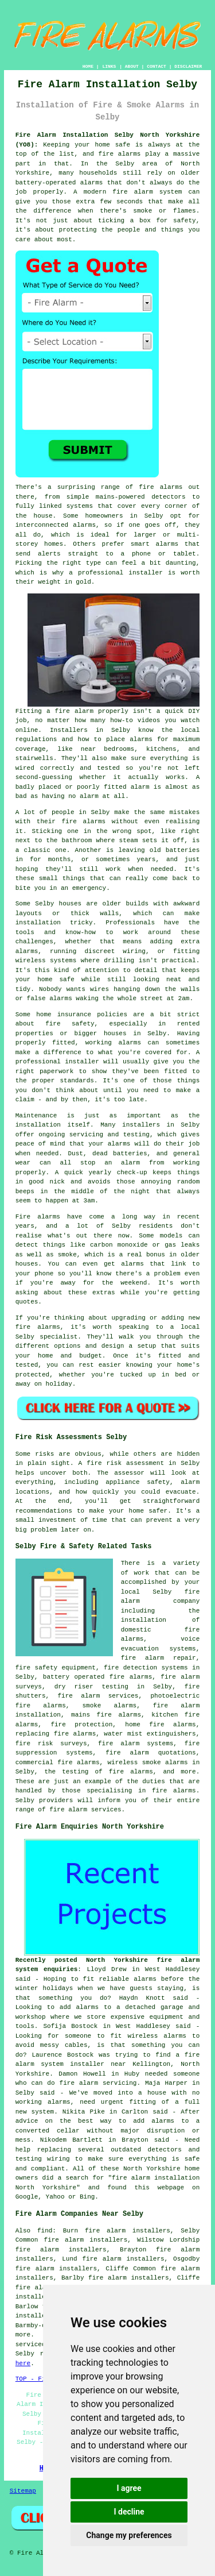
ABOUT (132, 66)
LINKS (109, 66)
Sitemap (23, 2491)
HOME (88, 66)
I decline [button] (129, 2511)
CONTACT (156, 66)
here (22, 2363)
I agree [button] (128, 2488)
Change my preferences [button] (128, 2535)
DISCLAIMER (188, 66)
